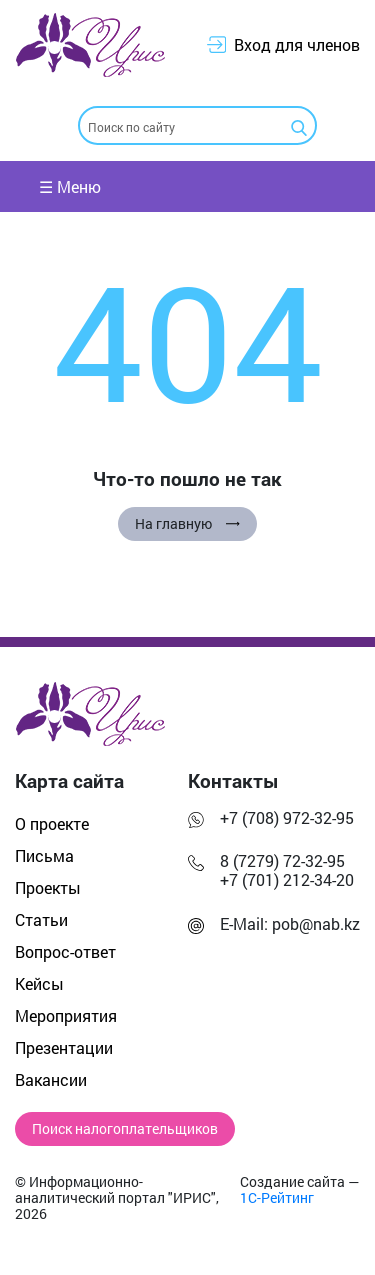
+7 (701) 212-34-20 (287, 879)
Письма (44, 855)
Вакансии (51, 1079)
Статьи (41, 919)
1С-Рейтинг (277, 1198)
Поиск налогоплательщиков (125, 1129)
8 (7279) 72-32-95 (282, 860)
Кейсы (39, 983)
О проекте (52, 823)
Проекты (48, 887)
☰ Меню (70, 186)
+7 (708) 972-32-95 (287, 817)
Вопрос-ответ (65, 951)
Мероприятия (66, 1015)
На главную (187, 524)
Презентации (64, 1047)
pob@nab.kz (316, 923)
